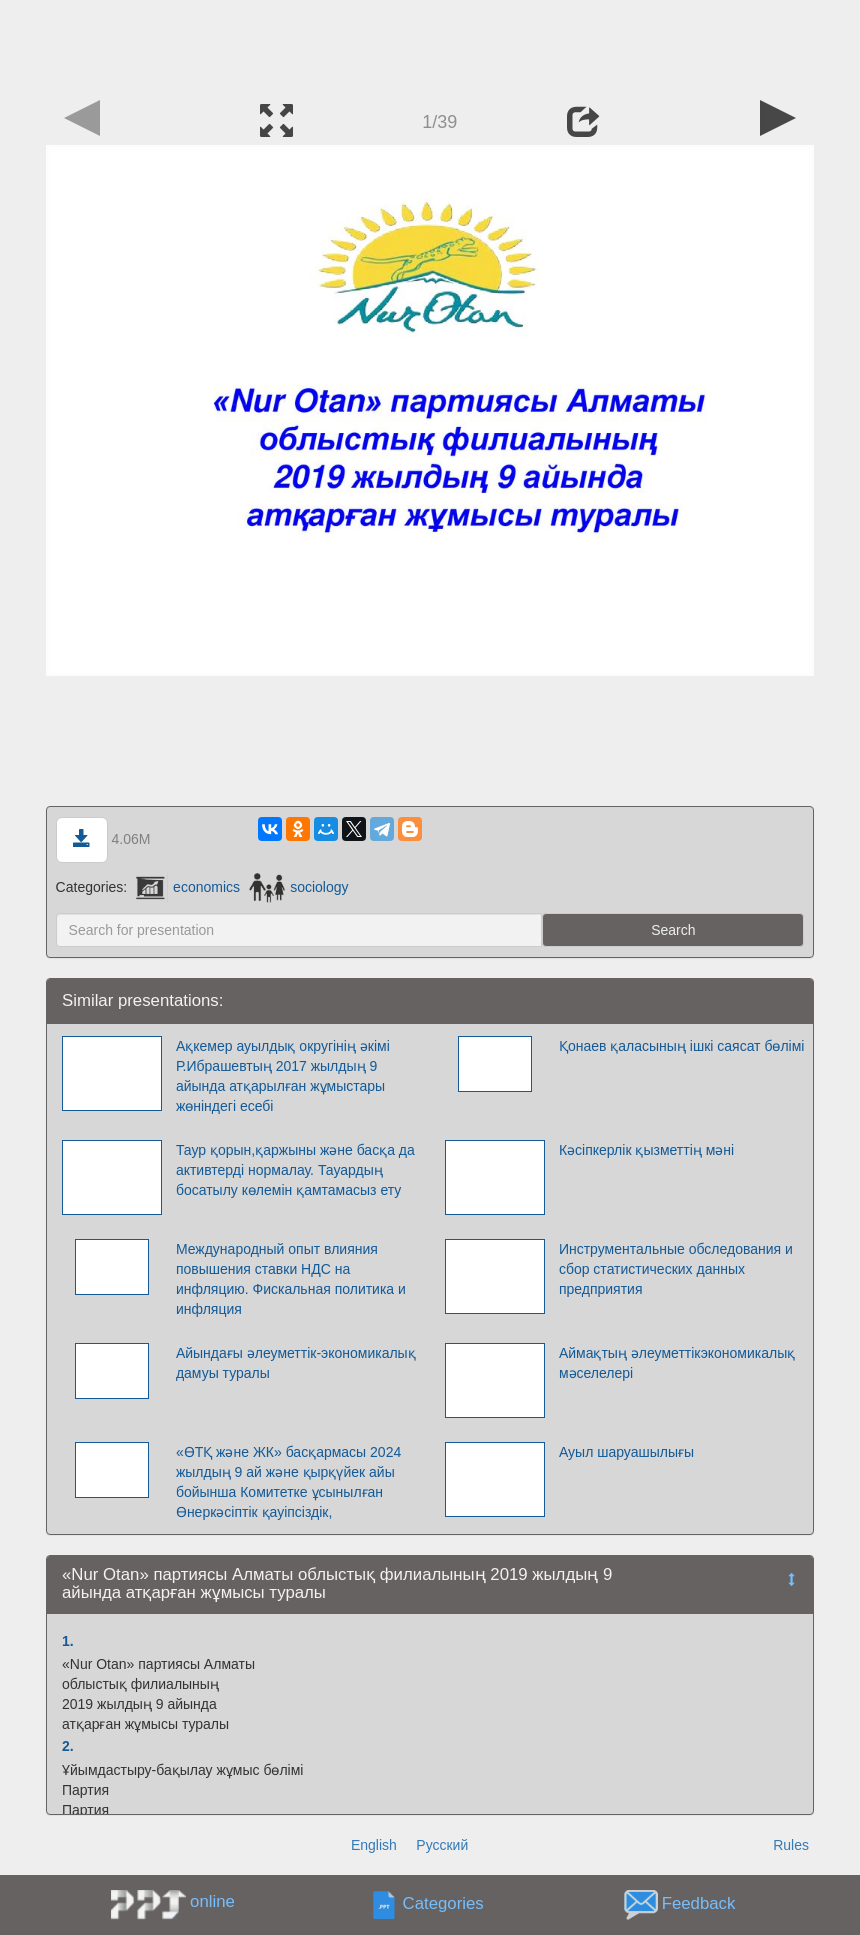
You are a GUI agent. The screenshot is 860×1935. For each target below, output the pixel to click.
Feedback (699, 1903)
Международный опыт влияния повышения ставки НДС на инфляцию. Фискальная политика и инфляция (291, 1279)
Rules (791, 1845)
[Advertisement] (430, 45)
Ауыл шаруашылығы (626, 1452)
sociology (299, 887)
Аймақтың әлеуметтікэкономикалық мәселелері (677, 1363)
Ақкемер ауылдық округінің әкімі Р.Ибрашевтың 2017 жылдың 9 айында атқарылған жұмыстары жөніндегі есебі (283, 1076)
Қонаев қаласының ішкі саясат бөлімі (682, 1046)
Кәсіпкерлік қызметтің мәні (646, 1150)
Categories (443, 1903)
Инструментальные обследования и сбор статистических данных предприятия (676, 1269)
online (212, 1901)
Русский (442, 1845)
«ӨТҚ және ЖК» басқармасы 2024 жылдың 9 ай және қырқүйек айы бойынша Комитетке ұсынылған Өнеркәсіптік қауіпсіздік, (288, 1482)
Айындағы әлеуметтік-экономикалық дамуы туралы (296, 1363)
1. (68, 1641)
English (374, 1845)
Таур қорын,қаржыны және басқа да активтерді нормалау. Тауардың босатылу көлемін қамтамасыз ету (295, 1170)
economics (188, 887)
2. (68, 1746)
